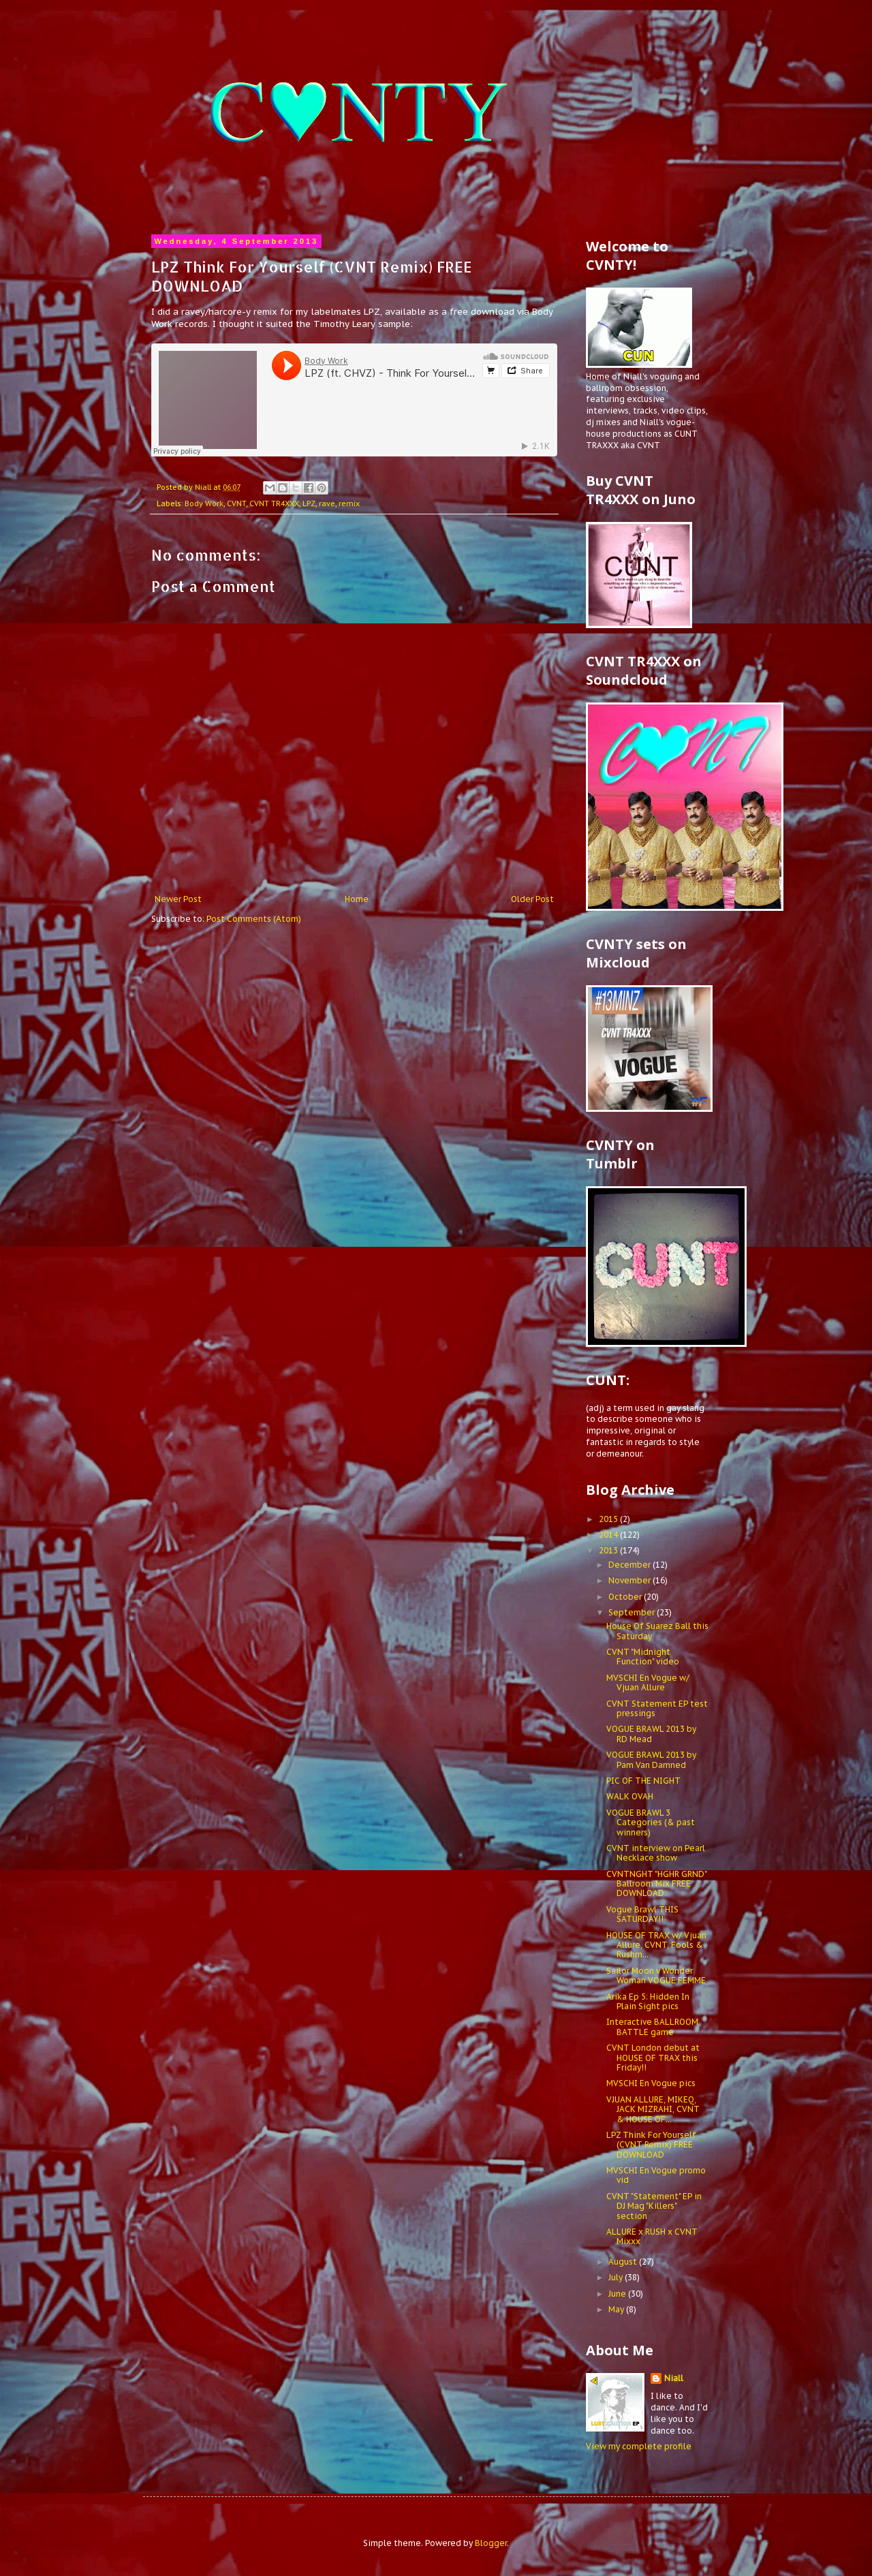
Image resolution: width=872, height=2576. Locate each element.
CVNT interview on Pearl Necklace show (655, 1853)
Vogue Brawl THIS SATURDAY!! (642, 1914)
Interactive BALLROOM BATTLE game (652, 2026)
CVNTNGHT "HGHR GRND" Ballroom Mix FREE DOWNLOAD (656, 1884)
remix (349, 503)
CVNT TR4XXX (274, 503)
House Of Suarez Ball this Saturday (657, 1631)
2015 (609, 1519)
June (618, 2293)
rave (327, 503)
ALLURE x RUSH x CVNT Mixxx (652, 2236)
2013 (609, 1550)
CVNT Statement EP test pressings (657, 1708)
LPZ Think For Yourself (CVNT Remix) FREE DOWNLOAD (651, 2145)
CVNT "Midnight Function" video (642, 1656)
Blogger (491, 2543)
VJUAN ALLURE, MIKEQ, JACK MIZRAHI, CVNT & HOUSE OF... (653, 2109)
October (626, 1597)
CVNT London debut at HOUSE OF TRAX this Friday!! (653, 2058)
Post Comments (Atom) (253, 919)
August (623, 2261)
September (632, 1612)
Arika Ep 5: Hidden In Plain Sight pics (647, 2001)
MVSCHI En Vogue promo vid (656, 2175)
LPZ (308, 503)
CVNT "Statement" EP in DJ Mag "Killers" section (654, 2206)
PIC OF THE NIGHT (643, 1780)
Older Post (532, 899)
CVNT (236, 503)
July (616, 2277)
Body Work (204, 503)
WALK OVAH (629, 1796)
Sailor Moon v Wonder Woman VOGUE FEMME (656, 1975)
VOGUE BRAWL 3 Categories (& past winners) (650, 1822)
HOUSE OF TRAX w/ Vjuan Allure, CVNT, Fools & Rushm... (656, 1945)
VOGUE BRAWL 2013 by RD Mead (651, 1733)
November (630, 1580)
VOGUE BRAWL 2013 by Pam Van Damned (651, 1759)
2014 (609, 1535)
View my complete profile (638, 2446)
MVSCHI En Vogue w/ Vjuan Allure (647, 1682)
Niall (673, 2378)
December (630, 1564)
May (617, 2309)
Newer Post (178, 899)
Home (357, 899)
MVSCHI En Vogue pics (651, 2083)
